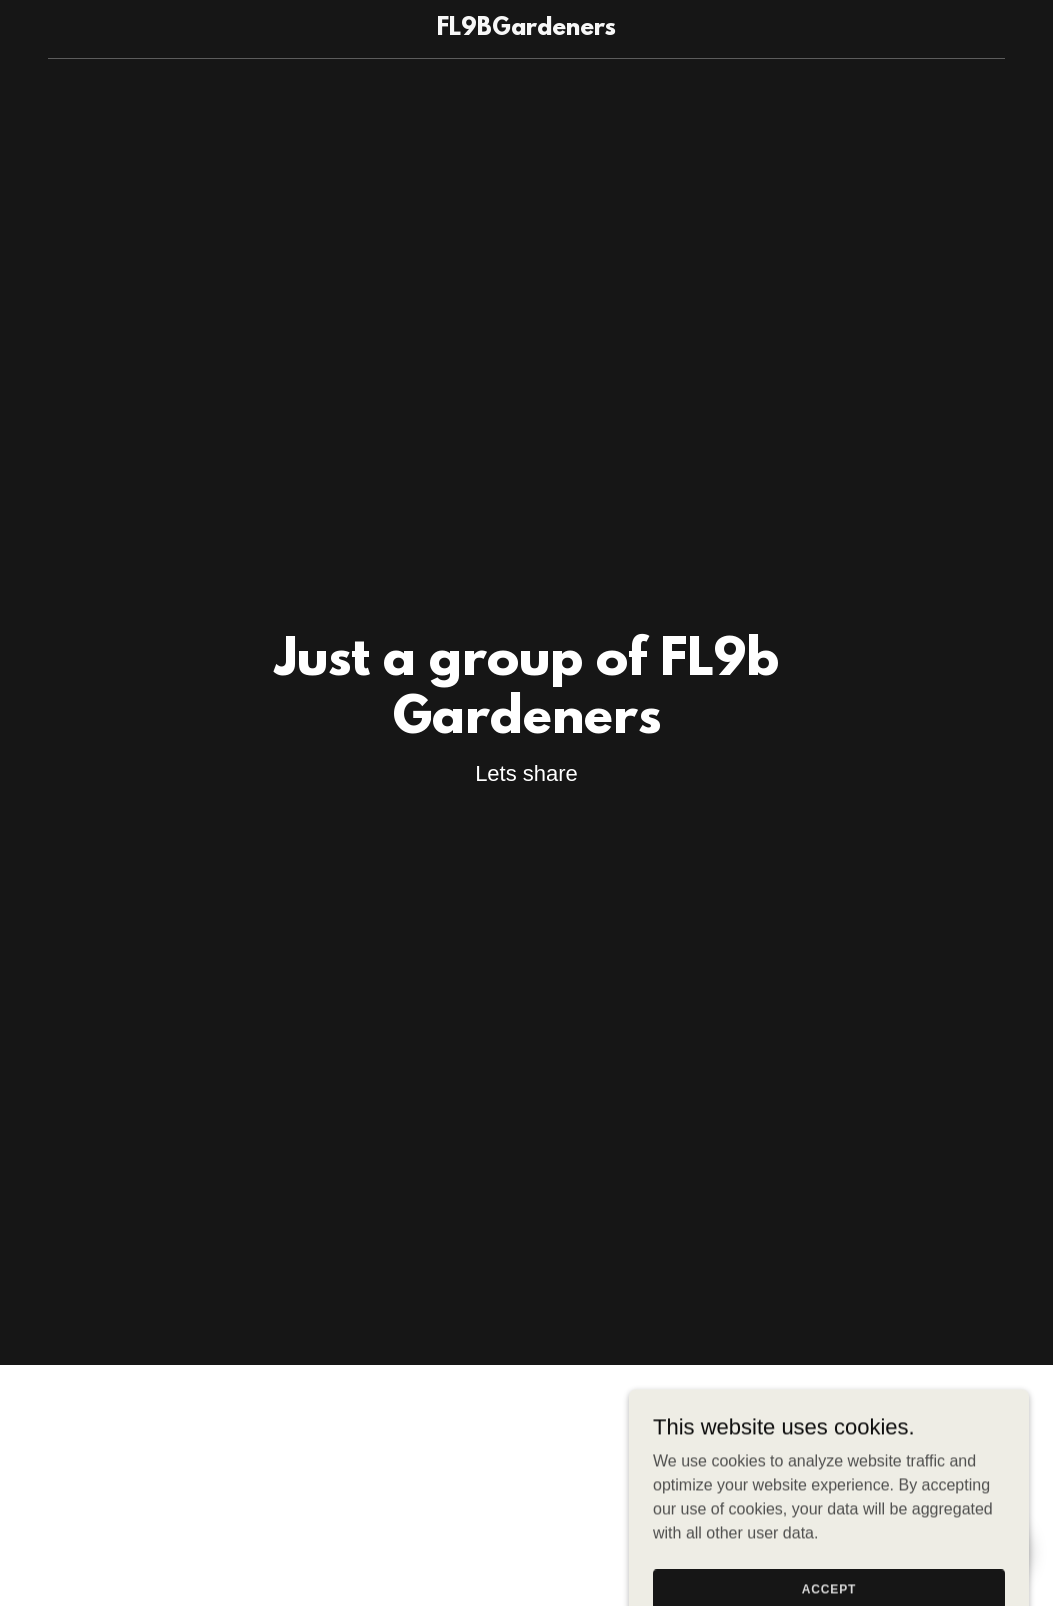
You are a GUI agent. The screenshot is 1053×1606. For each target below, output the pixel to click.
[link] (526, 29)
